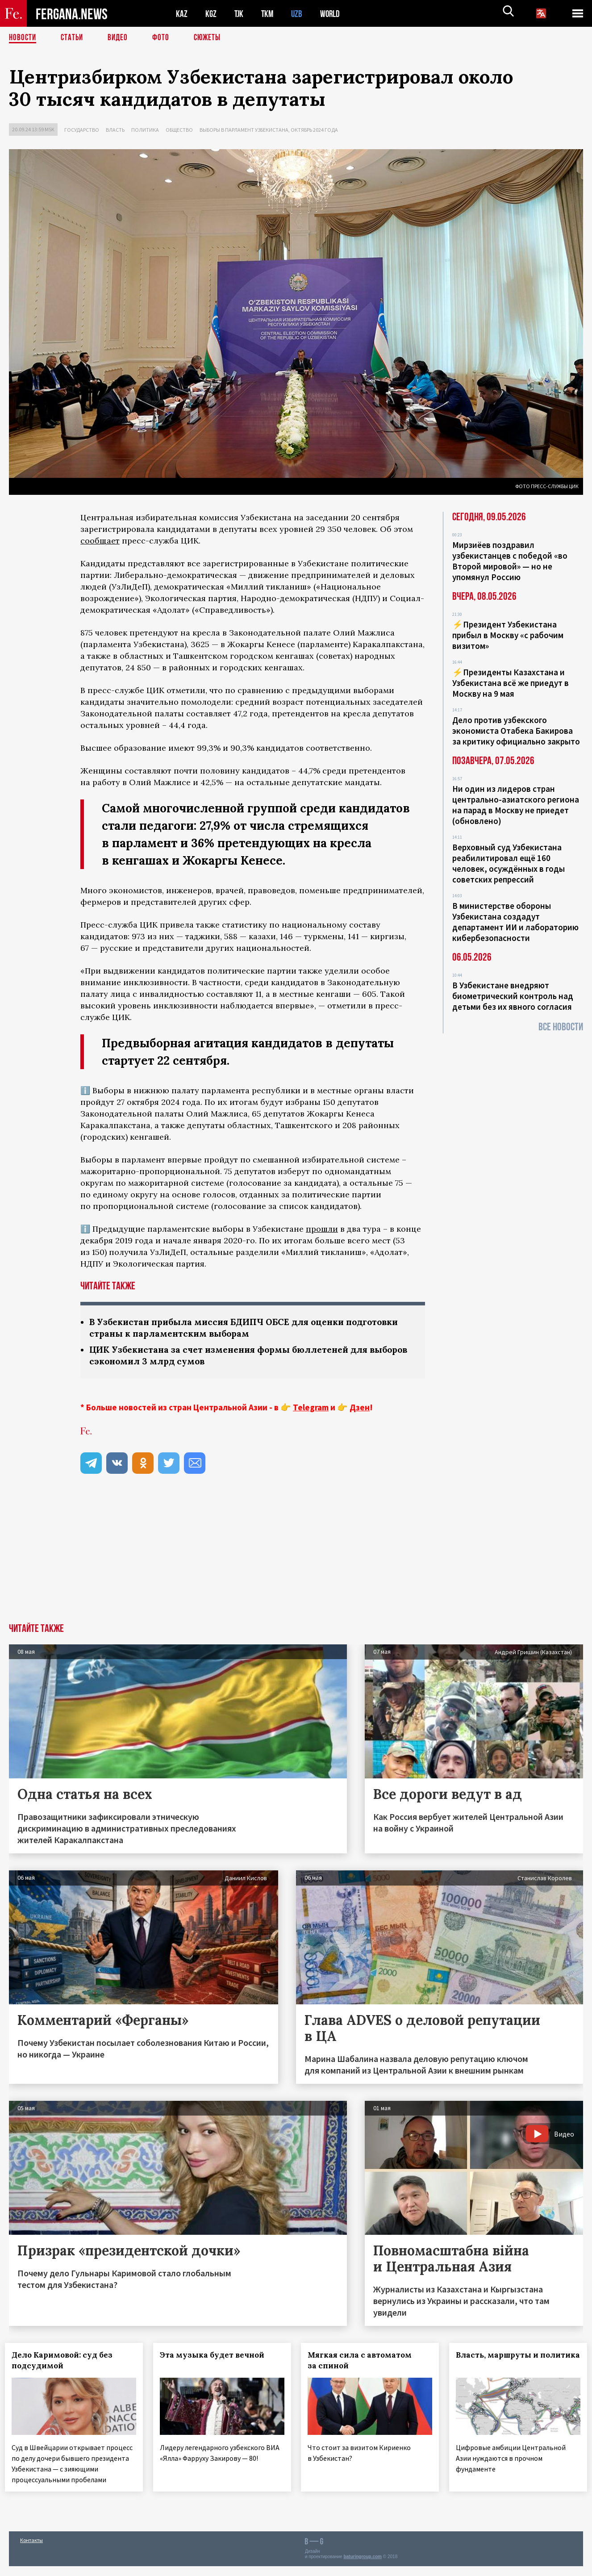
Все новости (560, 1026)
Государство (81, 129)
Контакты (31, 2550)
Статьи (74, 37)
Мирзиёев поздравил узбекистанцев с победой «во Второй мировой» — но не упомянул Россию (509, 560)
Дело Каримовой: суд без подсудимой (66, 2362)
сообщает (100, 540)
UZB (299, 13)
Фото (164, 37)
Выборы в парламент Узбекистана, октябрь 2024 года (269, 129)
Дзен (360, 1409)
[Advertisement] (296, 1558)
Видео (120, 37)
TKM (269, 13)
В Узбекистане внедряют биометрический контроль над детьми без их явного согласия (512, 996)
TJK (240, 13)
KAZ (182, 13)
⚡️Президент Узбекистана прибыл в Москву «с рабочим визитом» (507, 635)
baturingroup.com (362, 2566)
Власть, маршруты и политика (497, 2362)
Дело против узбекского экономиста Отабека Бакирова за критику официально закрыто (516, 731)
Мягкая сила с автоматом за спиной (364, 2362)
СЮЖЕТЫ (212, 37)
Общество (179, 129)
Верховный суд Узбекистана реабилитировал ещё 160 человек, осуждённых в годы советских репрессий (508, 863)
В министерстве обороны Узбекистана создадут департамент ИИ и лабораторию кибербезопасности (515, 921)
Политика (145, 129)
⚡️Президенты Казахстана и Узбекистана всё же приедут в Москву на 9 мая (510, 683)
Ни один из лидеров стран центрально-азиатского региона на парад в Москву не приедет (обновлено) (515, 804)
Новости (23, 37)
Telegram (311, 1409)
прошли (322, 1229)
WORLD (333, 13)
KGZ (211, 13)
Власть (115, 129)
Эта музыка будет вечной (216, 2357)
